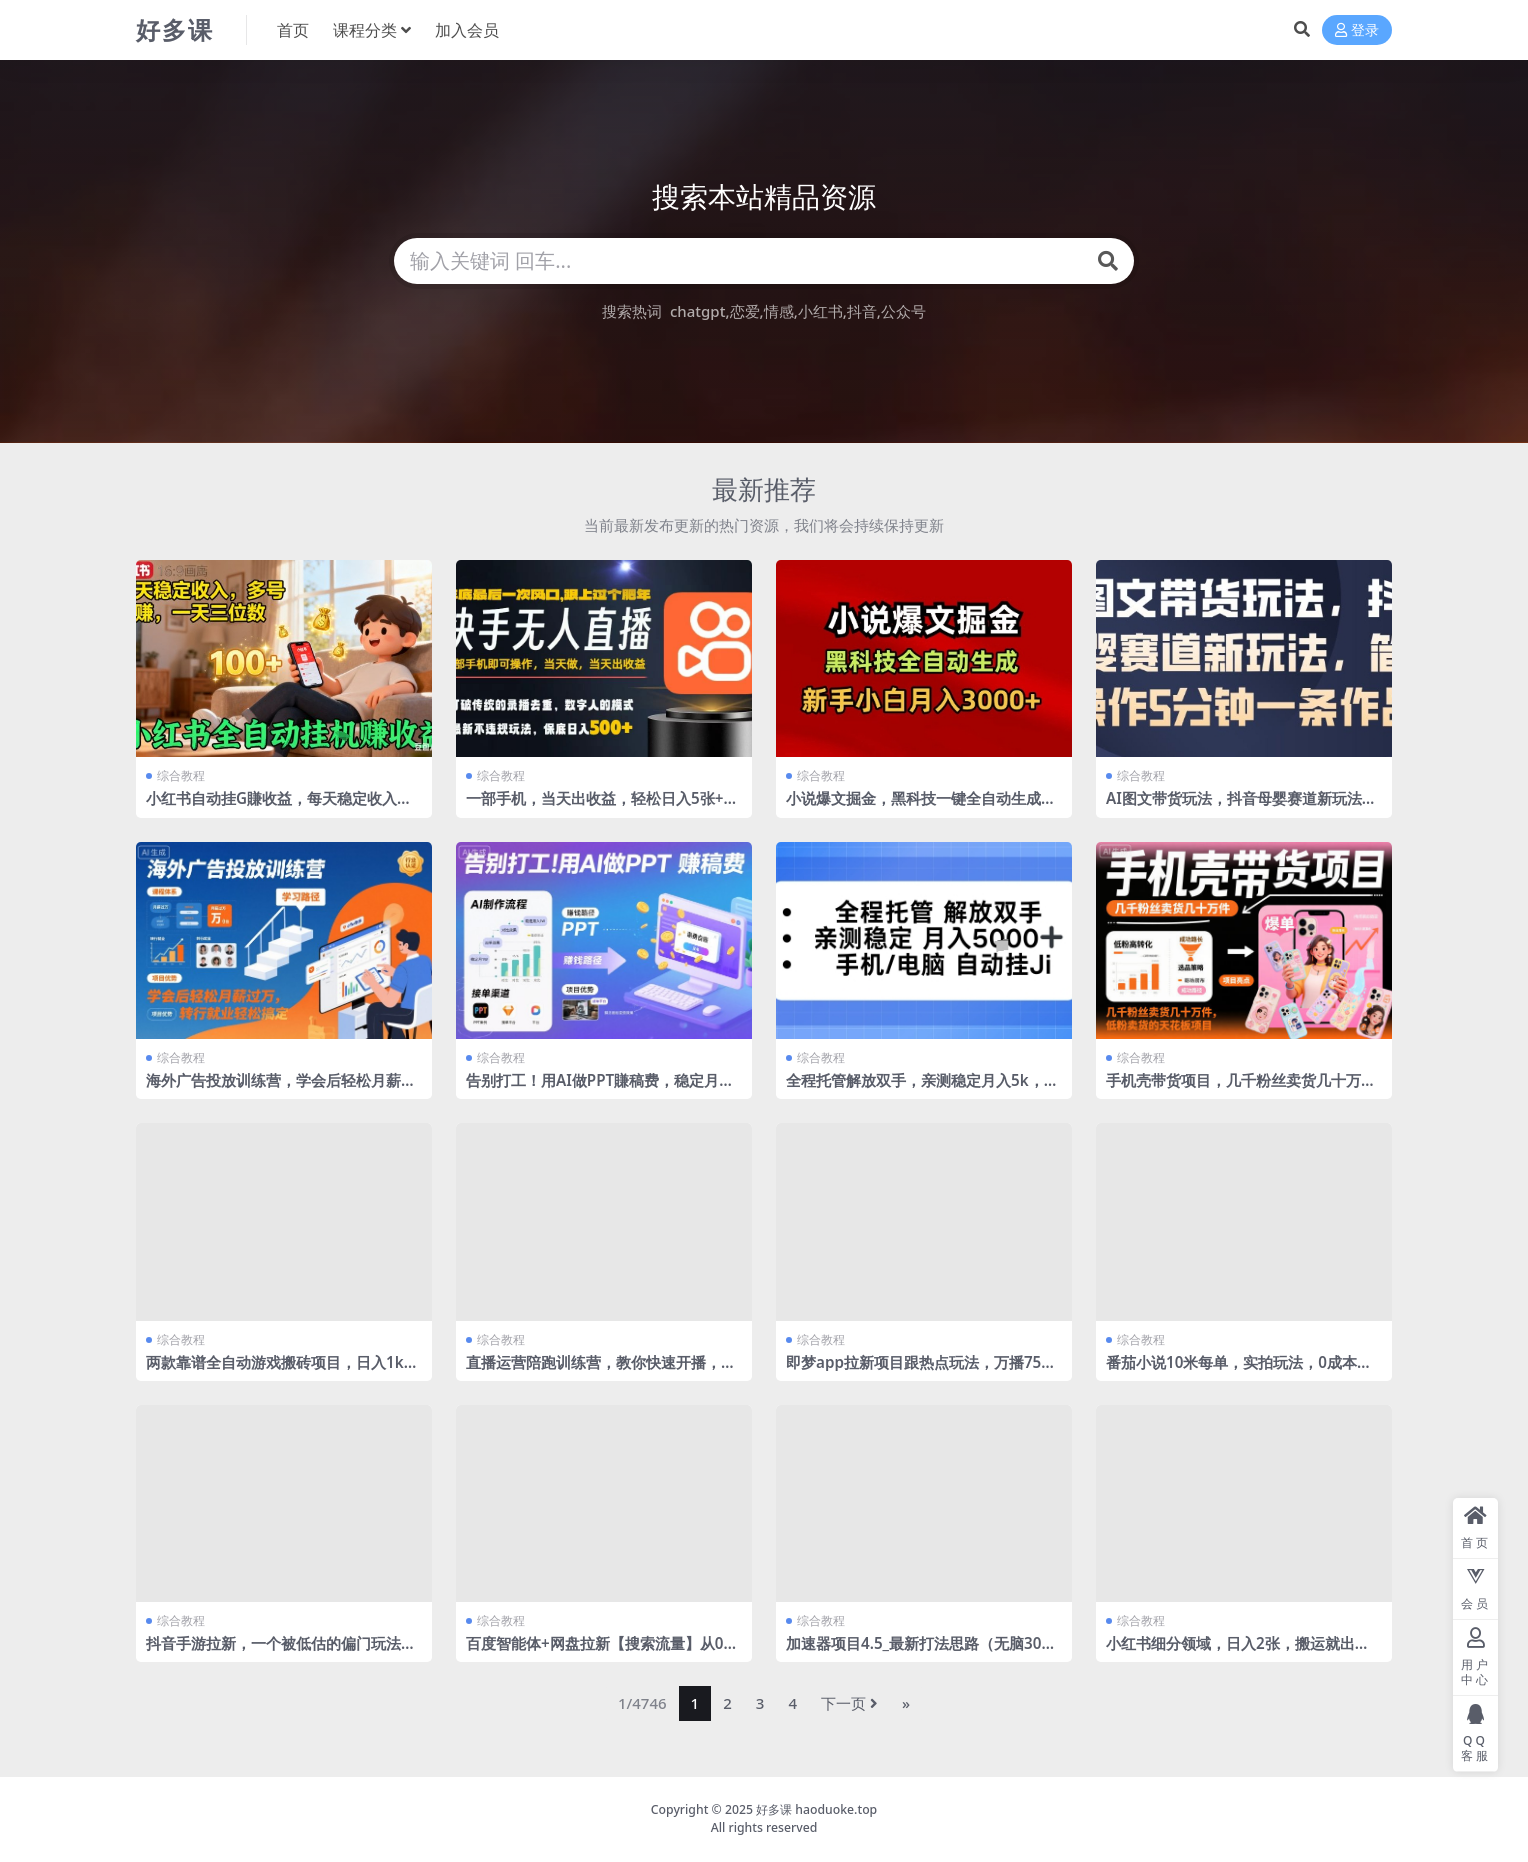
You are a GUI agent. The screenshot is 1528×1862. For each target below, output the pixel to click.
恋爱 (745, 311)
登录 (1357, 30)
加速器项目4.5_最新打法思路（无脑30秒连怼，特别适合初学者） (921, 1652)
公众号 (903, 311)
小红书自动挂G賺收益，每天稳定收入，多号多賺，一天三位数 (279, 807)
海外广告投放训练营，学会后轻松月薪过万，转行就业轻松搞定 (281, 1089)
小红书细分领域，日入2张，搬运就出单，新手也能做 (1230, 1652)
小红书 (820, 311)
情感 (779, 311)
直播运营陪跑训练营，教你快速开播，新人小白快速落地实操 (601, 1371)
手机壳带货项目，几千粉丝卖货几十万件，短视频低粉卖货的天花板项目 (1233, 1089)
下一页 (849, 1703)
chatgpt (697, 311)
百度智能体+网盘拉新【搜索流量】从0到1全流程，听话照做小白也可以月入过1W (602, 1652)
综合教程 (181, 775)
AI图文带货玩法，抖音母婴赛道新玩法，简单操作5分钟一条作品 (1241, 807)
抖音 (862, 311)
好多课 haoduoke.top (816, 1809)
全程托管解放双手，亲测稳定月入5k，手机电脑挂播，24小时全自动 (922, 1089)
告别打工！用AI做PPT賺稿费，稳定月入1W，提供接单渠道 (600, 1089)
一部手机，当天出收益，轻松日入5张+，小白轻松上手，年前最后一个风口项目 (602, 807)
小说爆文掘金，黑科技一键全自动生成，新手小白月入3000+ (921, 807)
